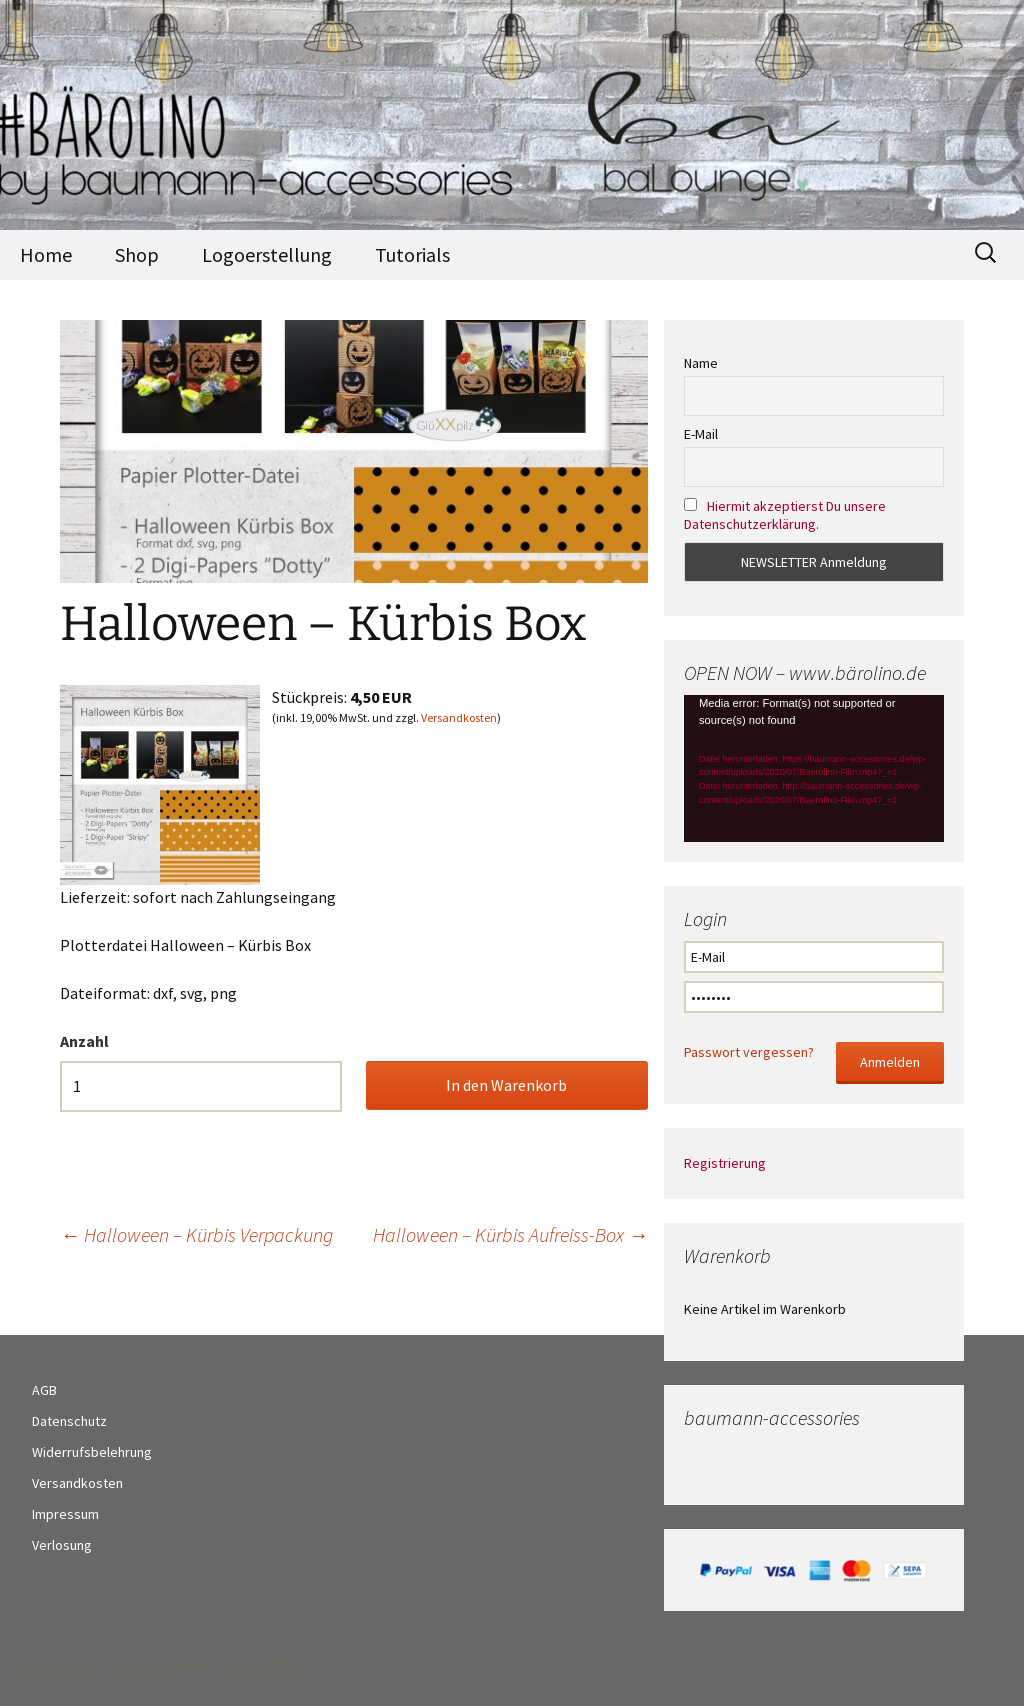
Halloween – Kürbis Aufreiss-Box (510, 1234)
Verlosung (62, 1545)
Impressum (65, 1514)
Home (46, 254)
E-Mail (701, 434)
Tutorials (412, 254)
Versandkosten (459, 717)
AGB (44, 1390)
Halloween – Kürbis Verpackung (196, 1234)
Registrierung (725, 1163)
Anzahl (84, 1041)
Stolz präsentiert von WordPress (212, 1665)
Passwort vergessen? (749, 1052)
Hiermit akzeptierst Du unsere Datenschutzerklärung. (785, 515)
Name (701, 363)
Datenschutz (69, 1421)
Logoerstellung (267, 254)
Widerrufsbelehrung (92, 1452)
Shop (137, 254)
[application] (814, 768)
